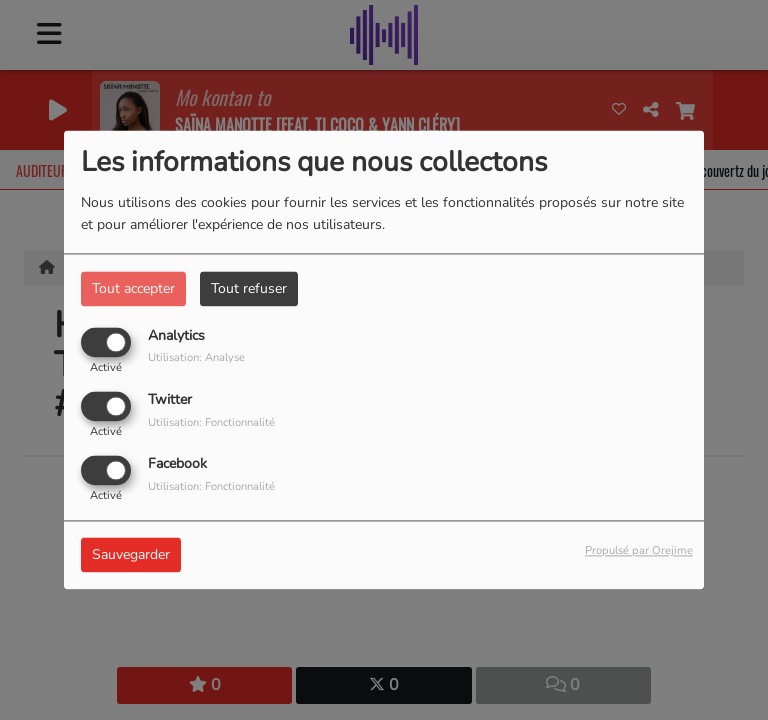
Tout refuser (249, 288)
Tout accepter (133, 288)
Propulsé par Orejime (639, 551)
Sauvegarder (131, 555)
